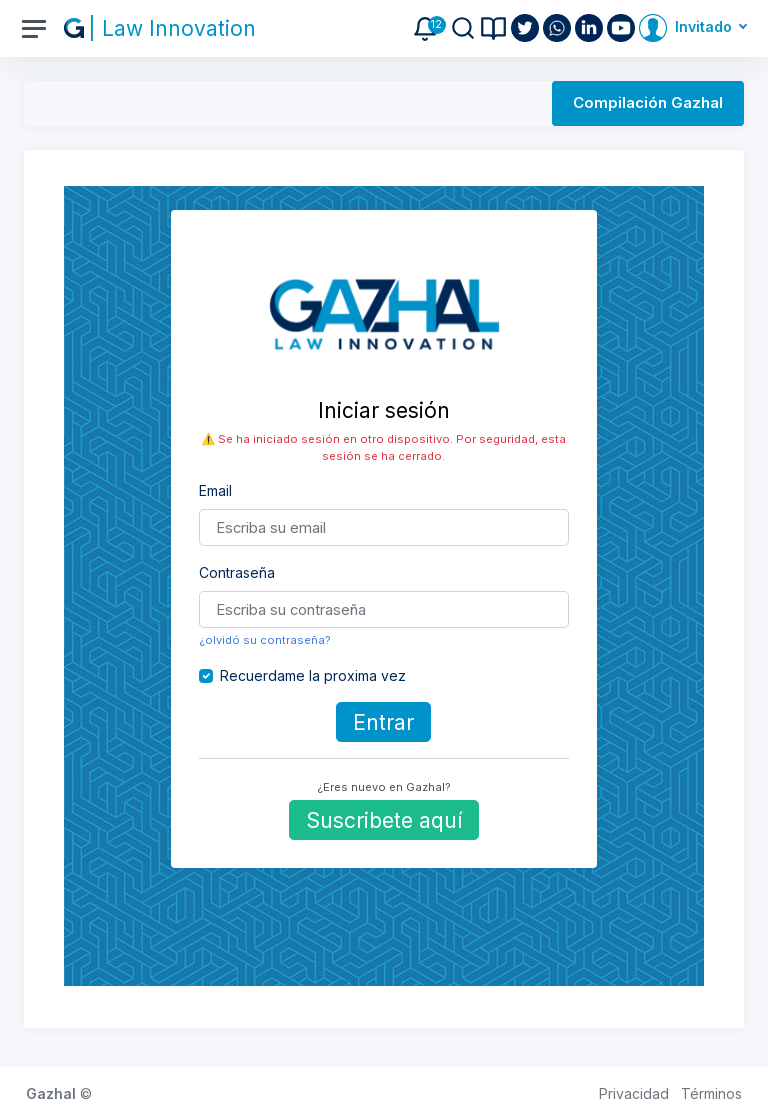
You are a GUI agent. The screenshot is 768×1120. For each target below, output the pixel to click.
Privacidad (634, 1093)
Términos (711, 1093)
